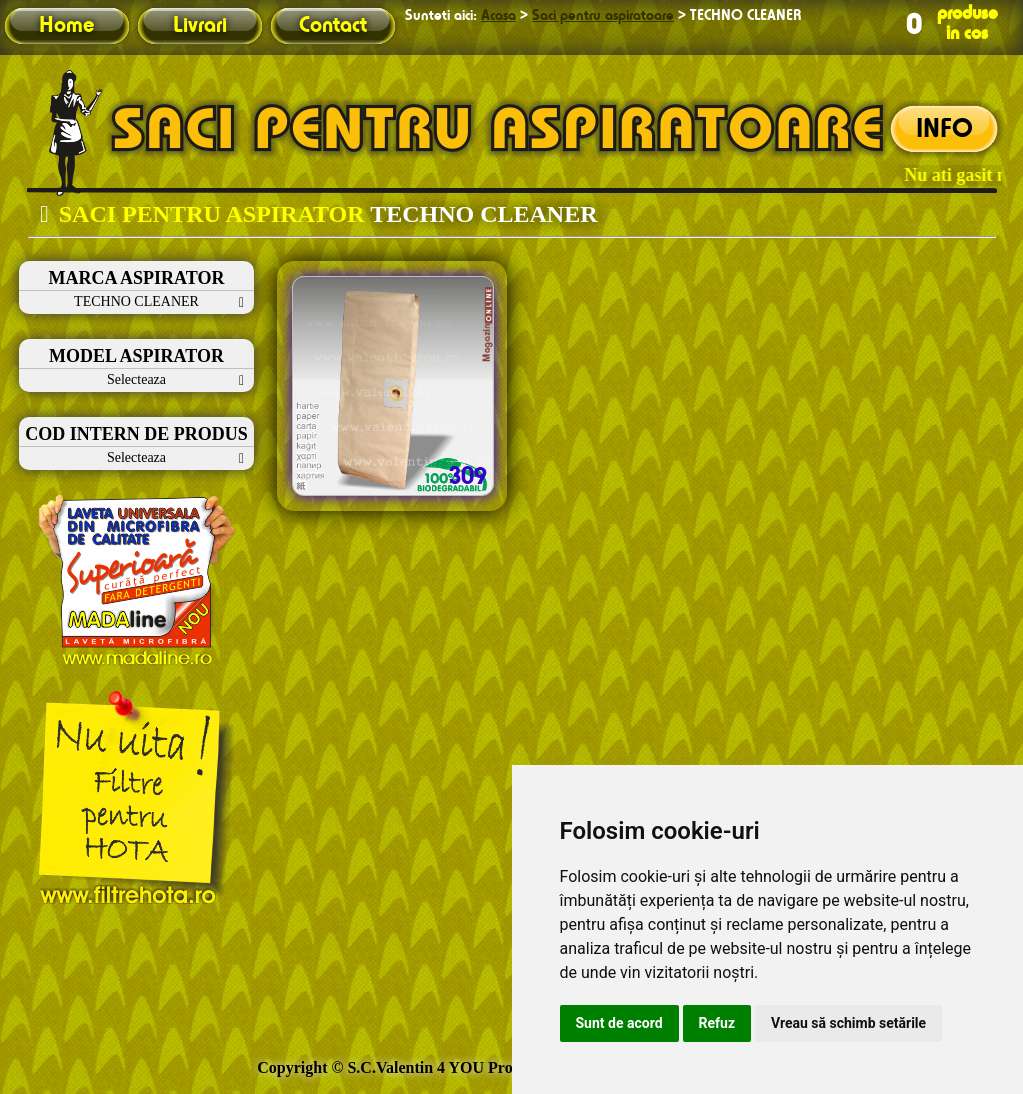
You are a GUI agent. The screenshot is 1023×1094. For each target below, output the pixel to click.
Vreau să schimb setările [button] (848, 1023)
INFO (944, 130)
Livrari (200, 26)
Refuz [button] (717, 1023)
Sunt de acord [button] (619, 1023)
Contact (333, 26)
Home (66, 26)
